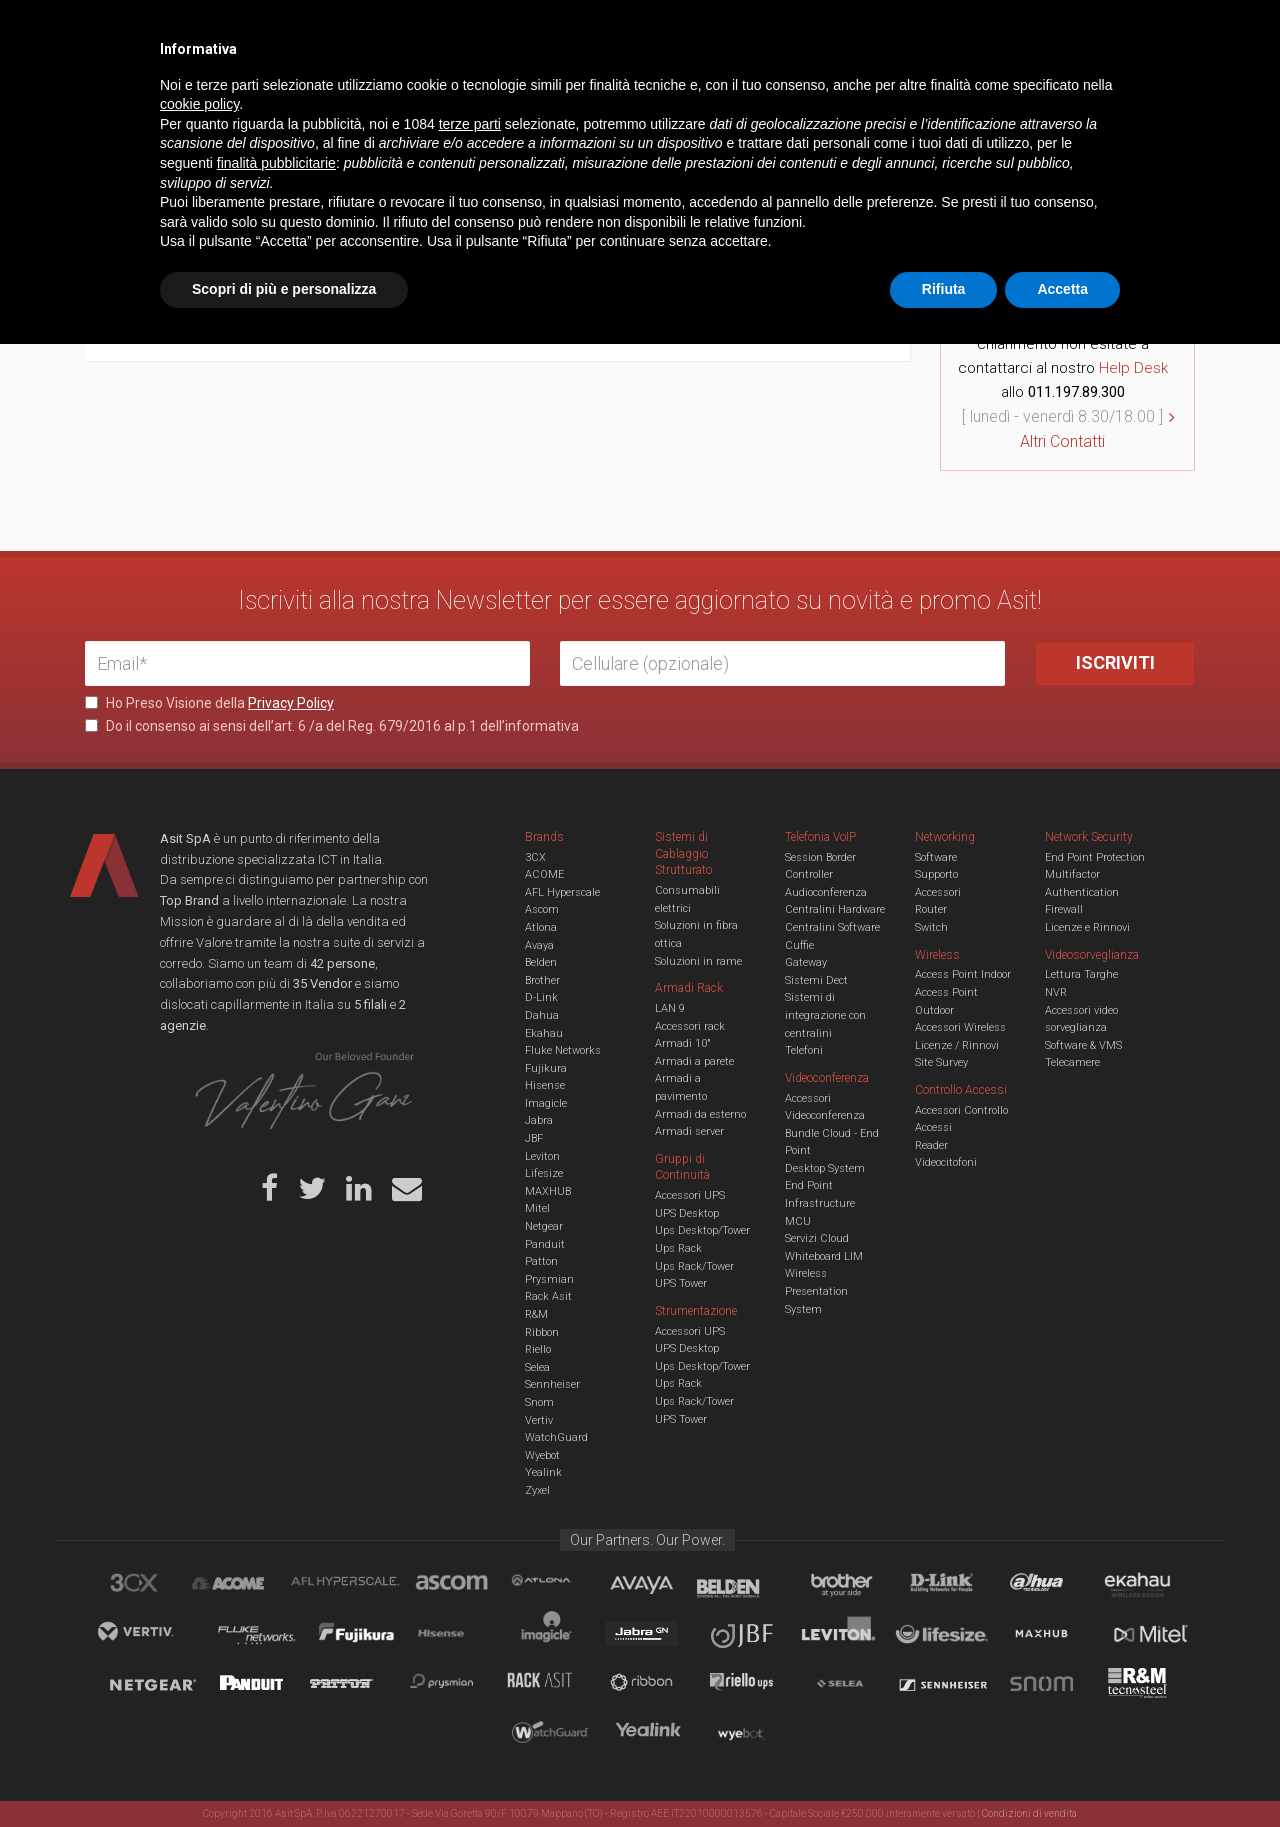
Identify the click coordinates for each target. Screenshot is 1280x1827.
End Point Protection (1095, 857)
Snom (539, 1402)
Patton (541, 1261)
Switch (931, 927)
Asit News (624, 30)
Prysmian (549, 1279)
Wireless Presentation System (816, 1291)
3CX (535, 857)
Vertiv (539, 1420)
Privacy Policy (291, 703)
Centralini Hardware (835, 909)
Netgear (544, 1226)
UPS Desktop (687, 1213)
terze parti (470, 1607)
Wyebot (542, 1455)
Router (931, 909)
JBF (534, 1138)
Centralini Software (832, 927)
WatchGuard (556, 1437)
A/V (707, 94)
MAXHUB (548, 1191)
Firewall (1064, 909)
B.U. (698, 30)
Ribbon (542, 1332)
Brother (542, 980)
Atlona (541, 927)
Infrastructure (820, 1203)
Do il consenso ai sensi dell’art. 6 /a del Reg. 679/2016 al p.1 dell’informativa (332, 726)
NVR (1056, 992)
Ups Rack (678, 1248)
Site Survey (941, 1062)
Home (99, 157)
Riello (538, 1349)
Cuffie (799, 945)
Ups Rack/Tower (694, 1266)
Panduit (545, 1244)
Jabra (539, 1120)
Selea (537, 1367)
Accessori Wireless (960, 1027)
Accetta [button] (1062, 1772)
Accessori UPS (690, 1195)
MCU (798, 1221)
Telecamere (1072, 1062)
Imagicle (546, 1103)
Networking (542, 94)
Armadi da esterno (700, 1114)
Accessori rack (690, 1026)
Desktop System (825, 1168)
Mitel (537, 1208)
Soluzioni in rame (698, 961)
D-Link (541, 997)
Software (936, 857)
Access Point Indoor (963, 974)
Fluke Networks (563, 1050)
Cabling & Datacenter (320, 94)
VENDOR (1114, 95)
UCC (448, 94)
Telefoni (804, 1050)
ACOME (544, 874)
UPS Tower (681, 1283)
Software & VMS (1083, 1045)
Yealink (543, 1472)
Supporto (936, 874)
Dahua (542, 1015)
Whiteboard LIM (824, 1256)
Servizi (339, 30)
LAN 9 (670, 1008)
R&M (536, 1314)
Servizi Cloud (817, 1238)
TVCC (640, 94)
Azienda (263, 30)
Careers (541, 30)
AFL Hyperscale (562, 892)
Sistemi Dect (816, 980)
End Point (809, 1185)
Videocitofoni (946, 1162)
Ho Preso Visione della (209, 703)
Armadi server (689, 1131)
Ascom (542, 909)
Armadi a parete (694, 1061)
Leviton (542, 1156)
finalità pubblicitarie (276, 1646)
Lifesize (544, 1173)
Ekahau (544, 1033)
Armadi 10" (683, 1043)
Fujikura (546, 1068)
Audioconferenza (826, 892)
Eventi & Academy (439, 30)
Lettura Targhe (1081, 974)
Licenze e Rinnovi (1087, 927)
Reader (931, 1145)
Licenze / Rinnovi (957, 1045)
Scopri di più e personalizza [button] (284, 1772)
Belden (541, 962)
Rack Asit (548, 1296)
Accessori (938, 892)
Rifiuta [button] (944, 1772)
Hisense (545, 1085)
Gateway (806, 962)
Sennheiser (552, 1384)
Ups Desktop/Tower (702, 1230)
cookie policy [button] (199, 1588)
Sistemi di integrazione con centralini (825, 1015)
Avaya (539, 945)
